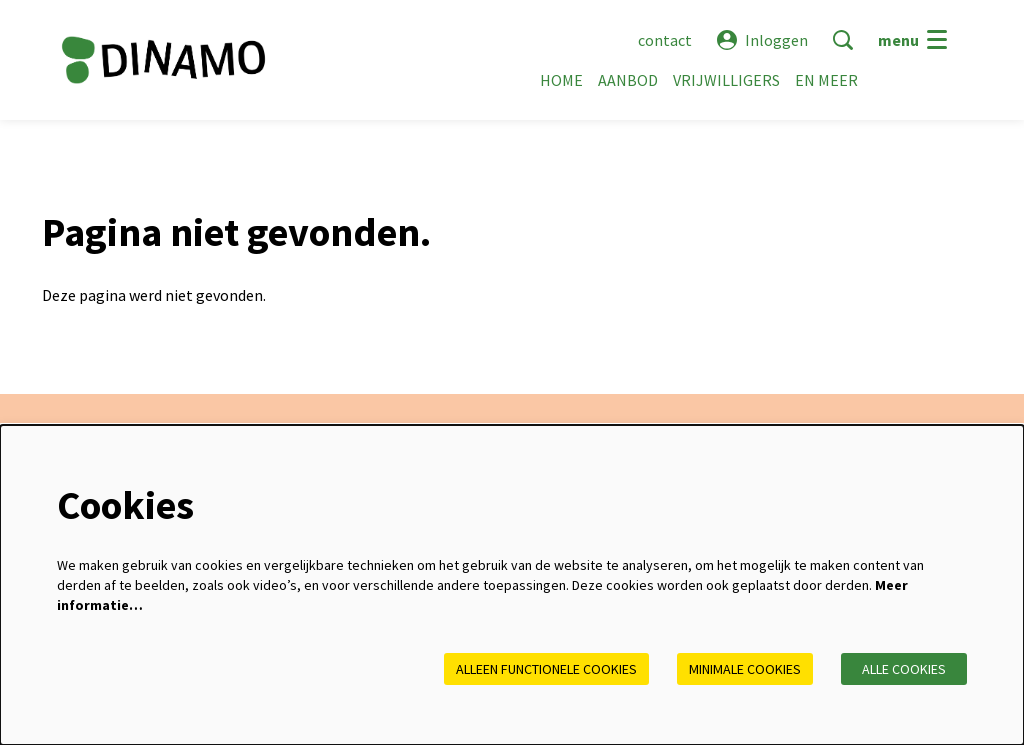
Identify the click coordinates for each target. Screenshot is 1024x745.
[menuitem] (561, 80)
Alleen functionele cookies (546, 669)
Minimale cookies (745, 669)
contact (665, 40)
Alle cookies (904, 669)
